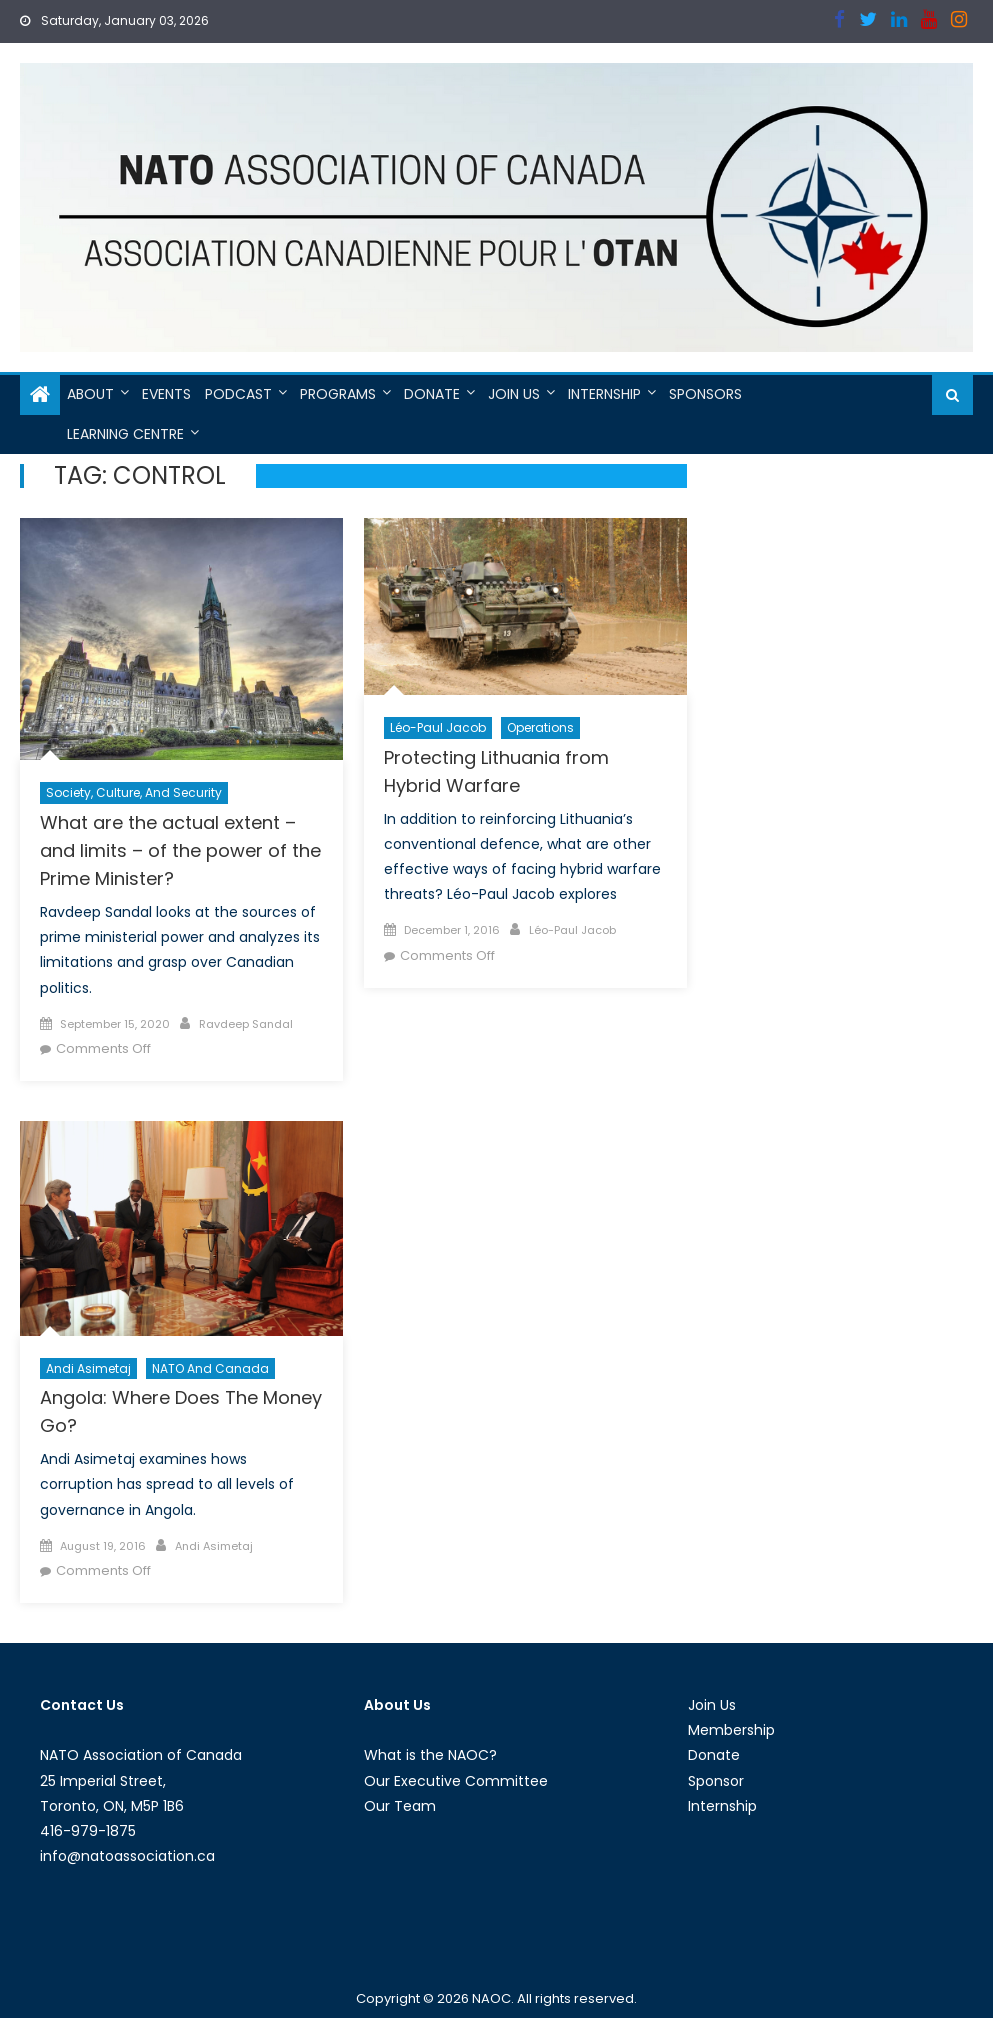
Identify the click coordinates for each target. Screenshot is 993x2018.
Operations (540, 727)
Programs (338, 394)
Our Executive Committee (456, 1781)
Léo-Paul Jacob (438, 727)
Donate (432, 394)
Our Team (400, 1806)
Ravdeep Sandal (246, 1024)
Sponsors (705, 394)
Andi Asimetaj (88, 1368)
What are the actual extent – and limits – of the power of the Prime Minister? (180, 850)
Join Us (514, 394)
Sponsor (716, 1781)
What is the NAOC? (430, 1755)
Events (166, 394)
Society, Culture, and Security (134, 792)
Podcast (238, 394)
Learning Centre (125, 434)
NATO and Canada (210, 1368)
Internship (604, 394)
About (90, 394)
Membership (731, 1730)
